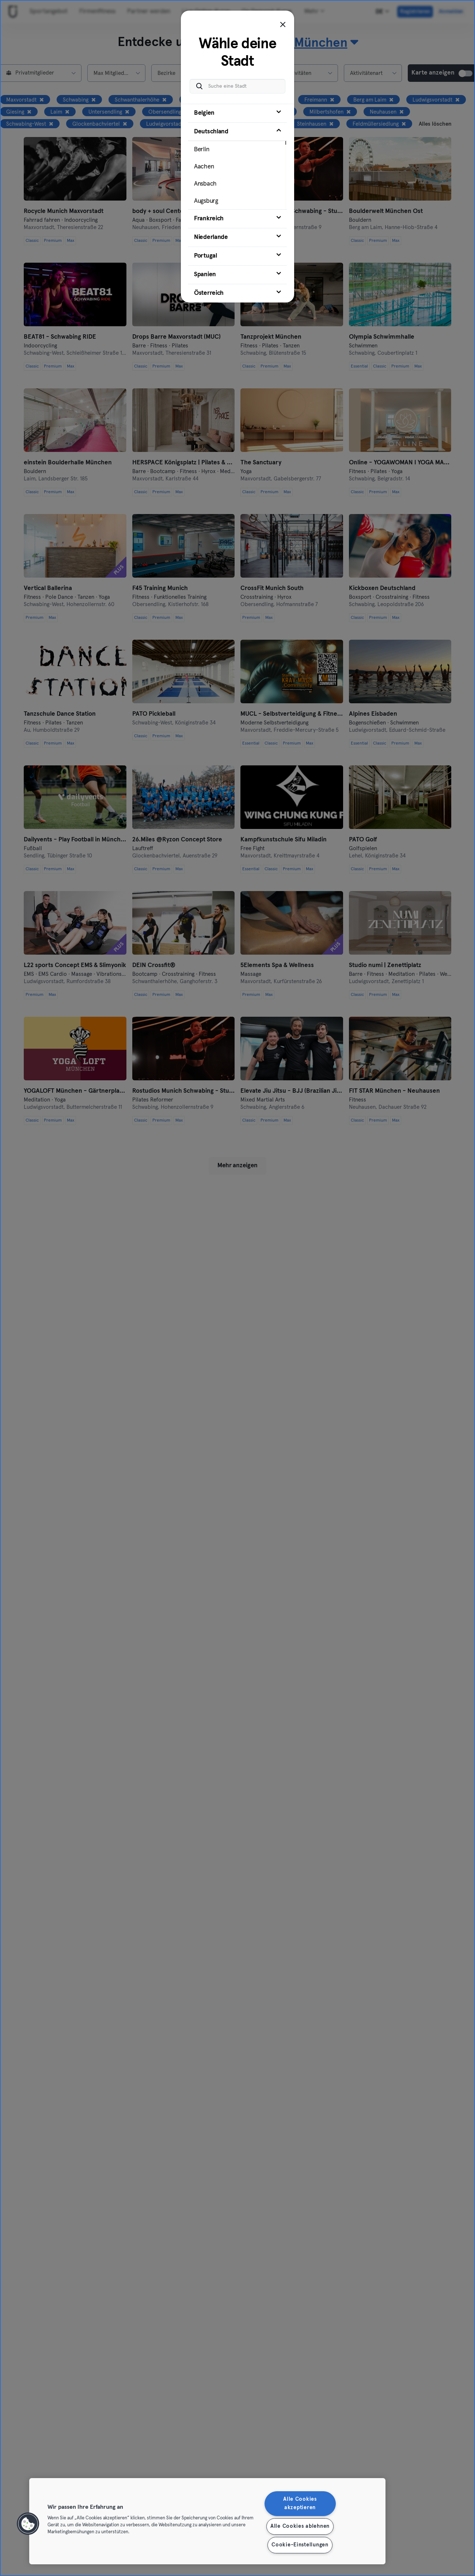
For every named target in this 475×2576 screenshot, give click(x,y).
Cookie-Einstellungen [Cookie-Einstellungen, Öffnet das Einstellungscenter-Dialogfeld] (299, 2545)
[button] (28, 2523)
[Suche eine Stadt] (237, 86)
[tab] (237, 113)
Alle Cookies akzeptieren (300, 2503)
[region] (207, 2521)
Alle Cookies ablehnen (300, 2526)
